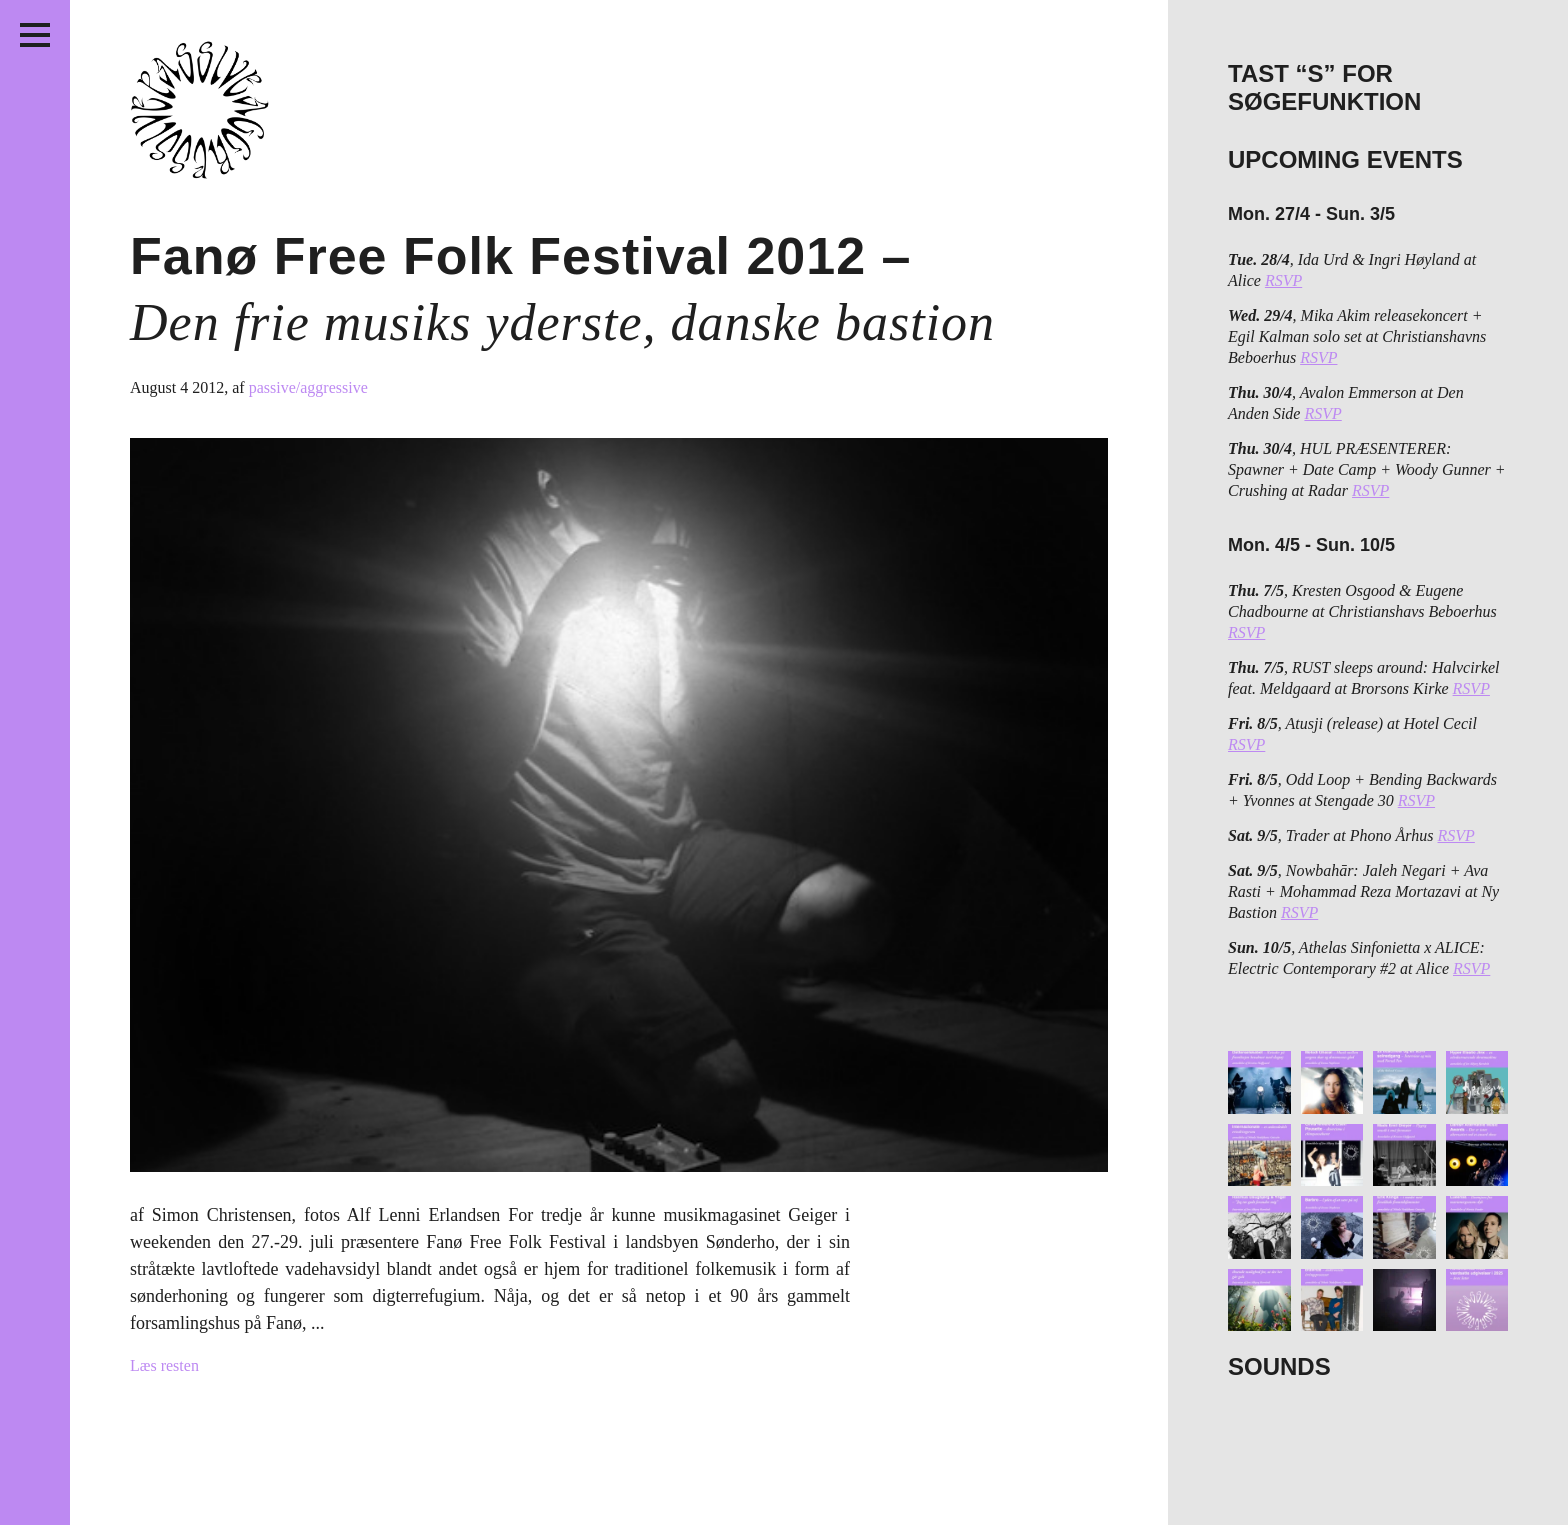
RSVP (1283, 280)
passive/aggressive (308, 387)
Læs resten (164, 1365)
